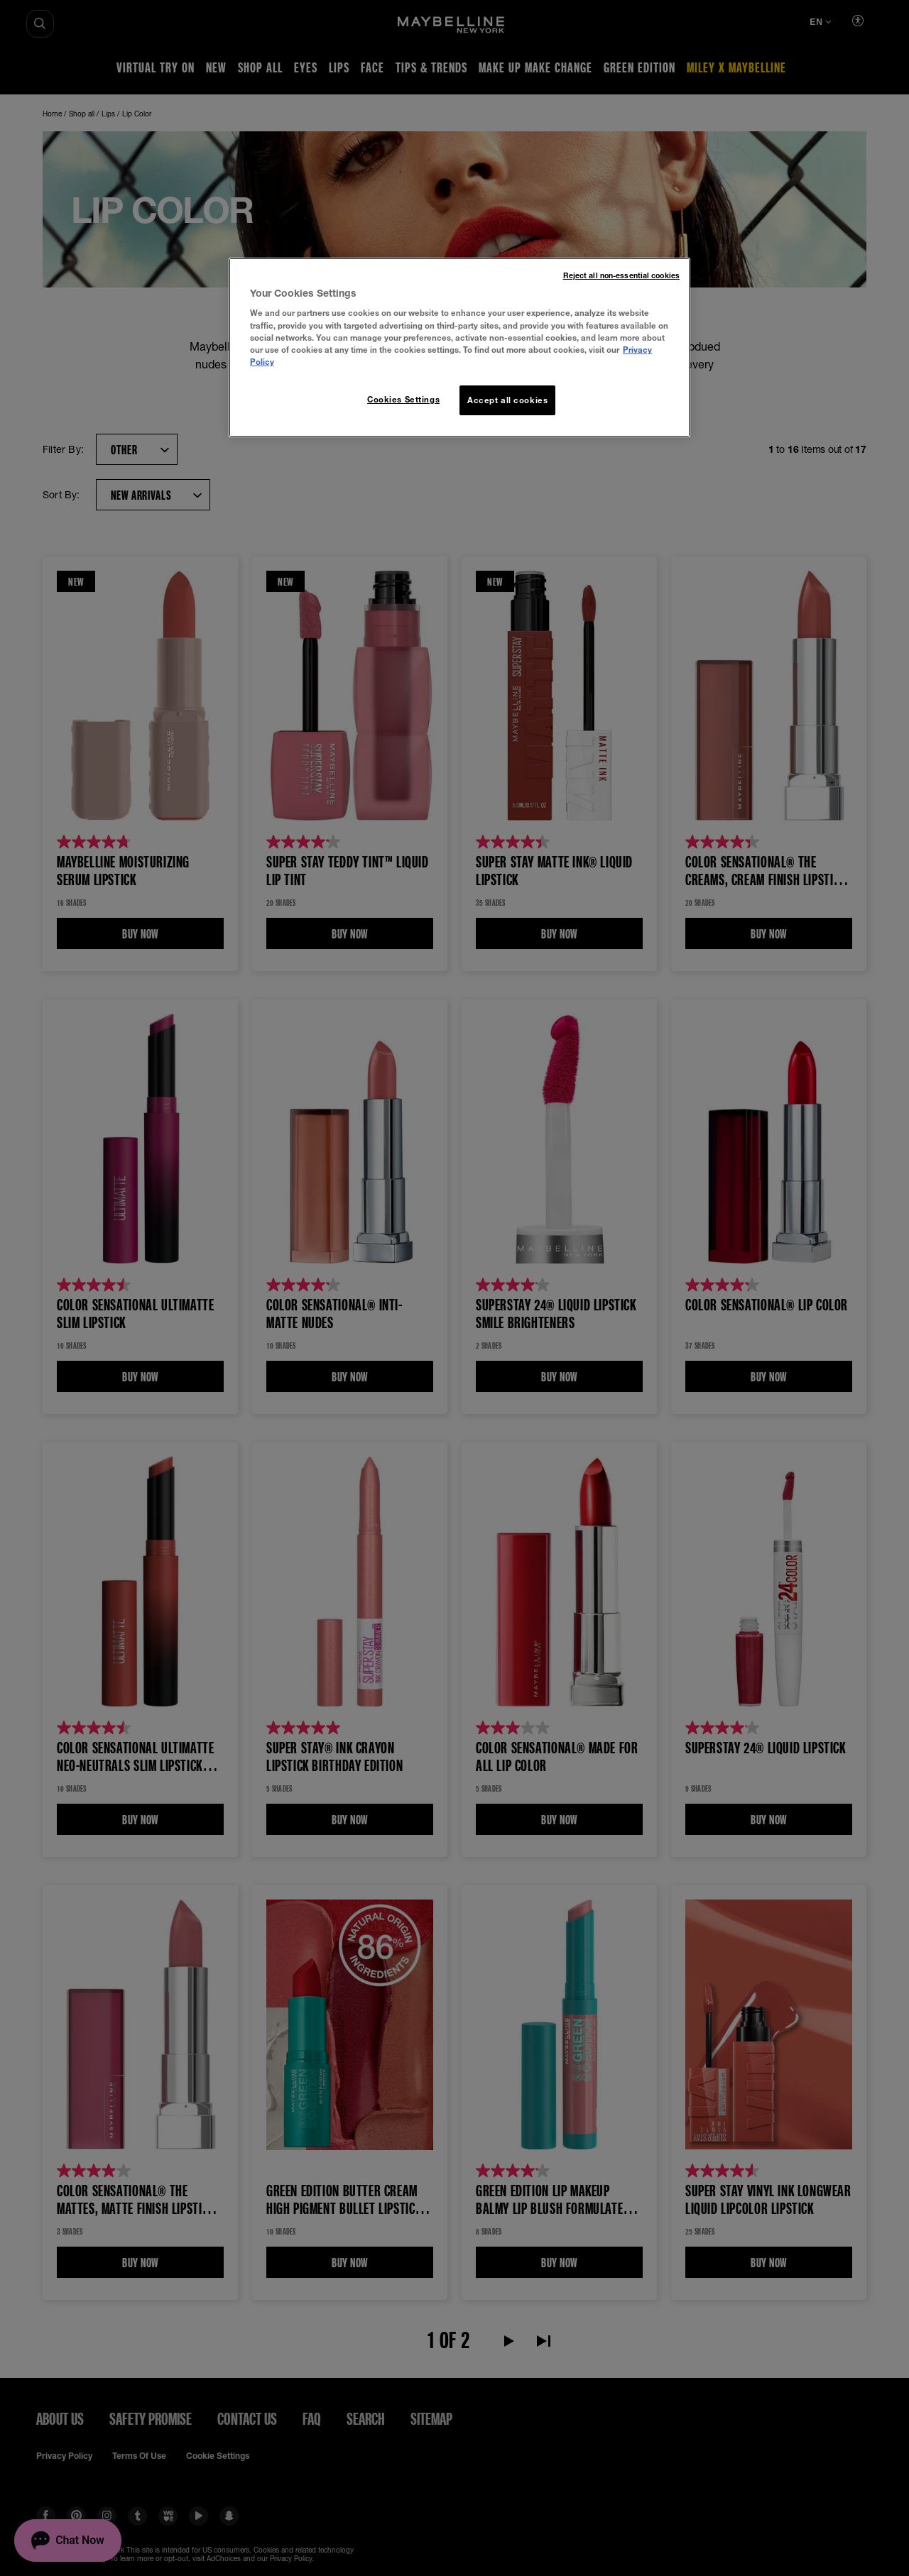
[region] (459, 347)
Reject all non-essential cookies (621, 275)
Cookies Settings (403, 399)
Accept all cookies (507, 400)
